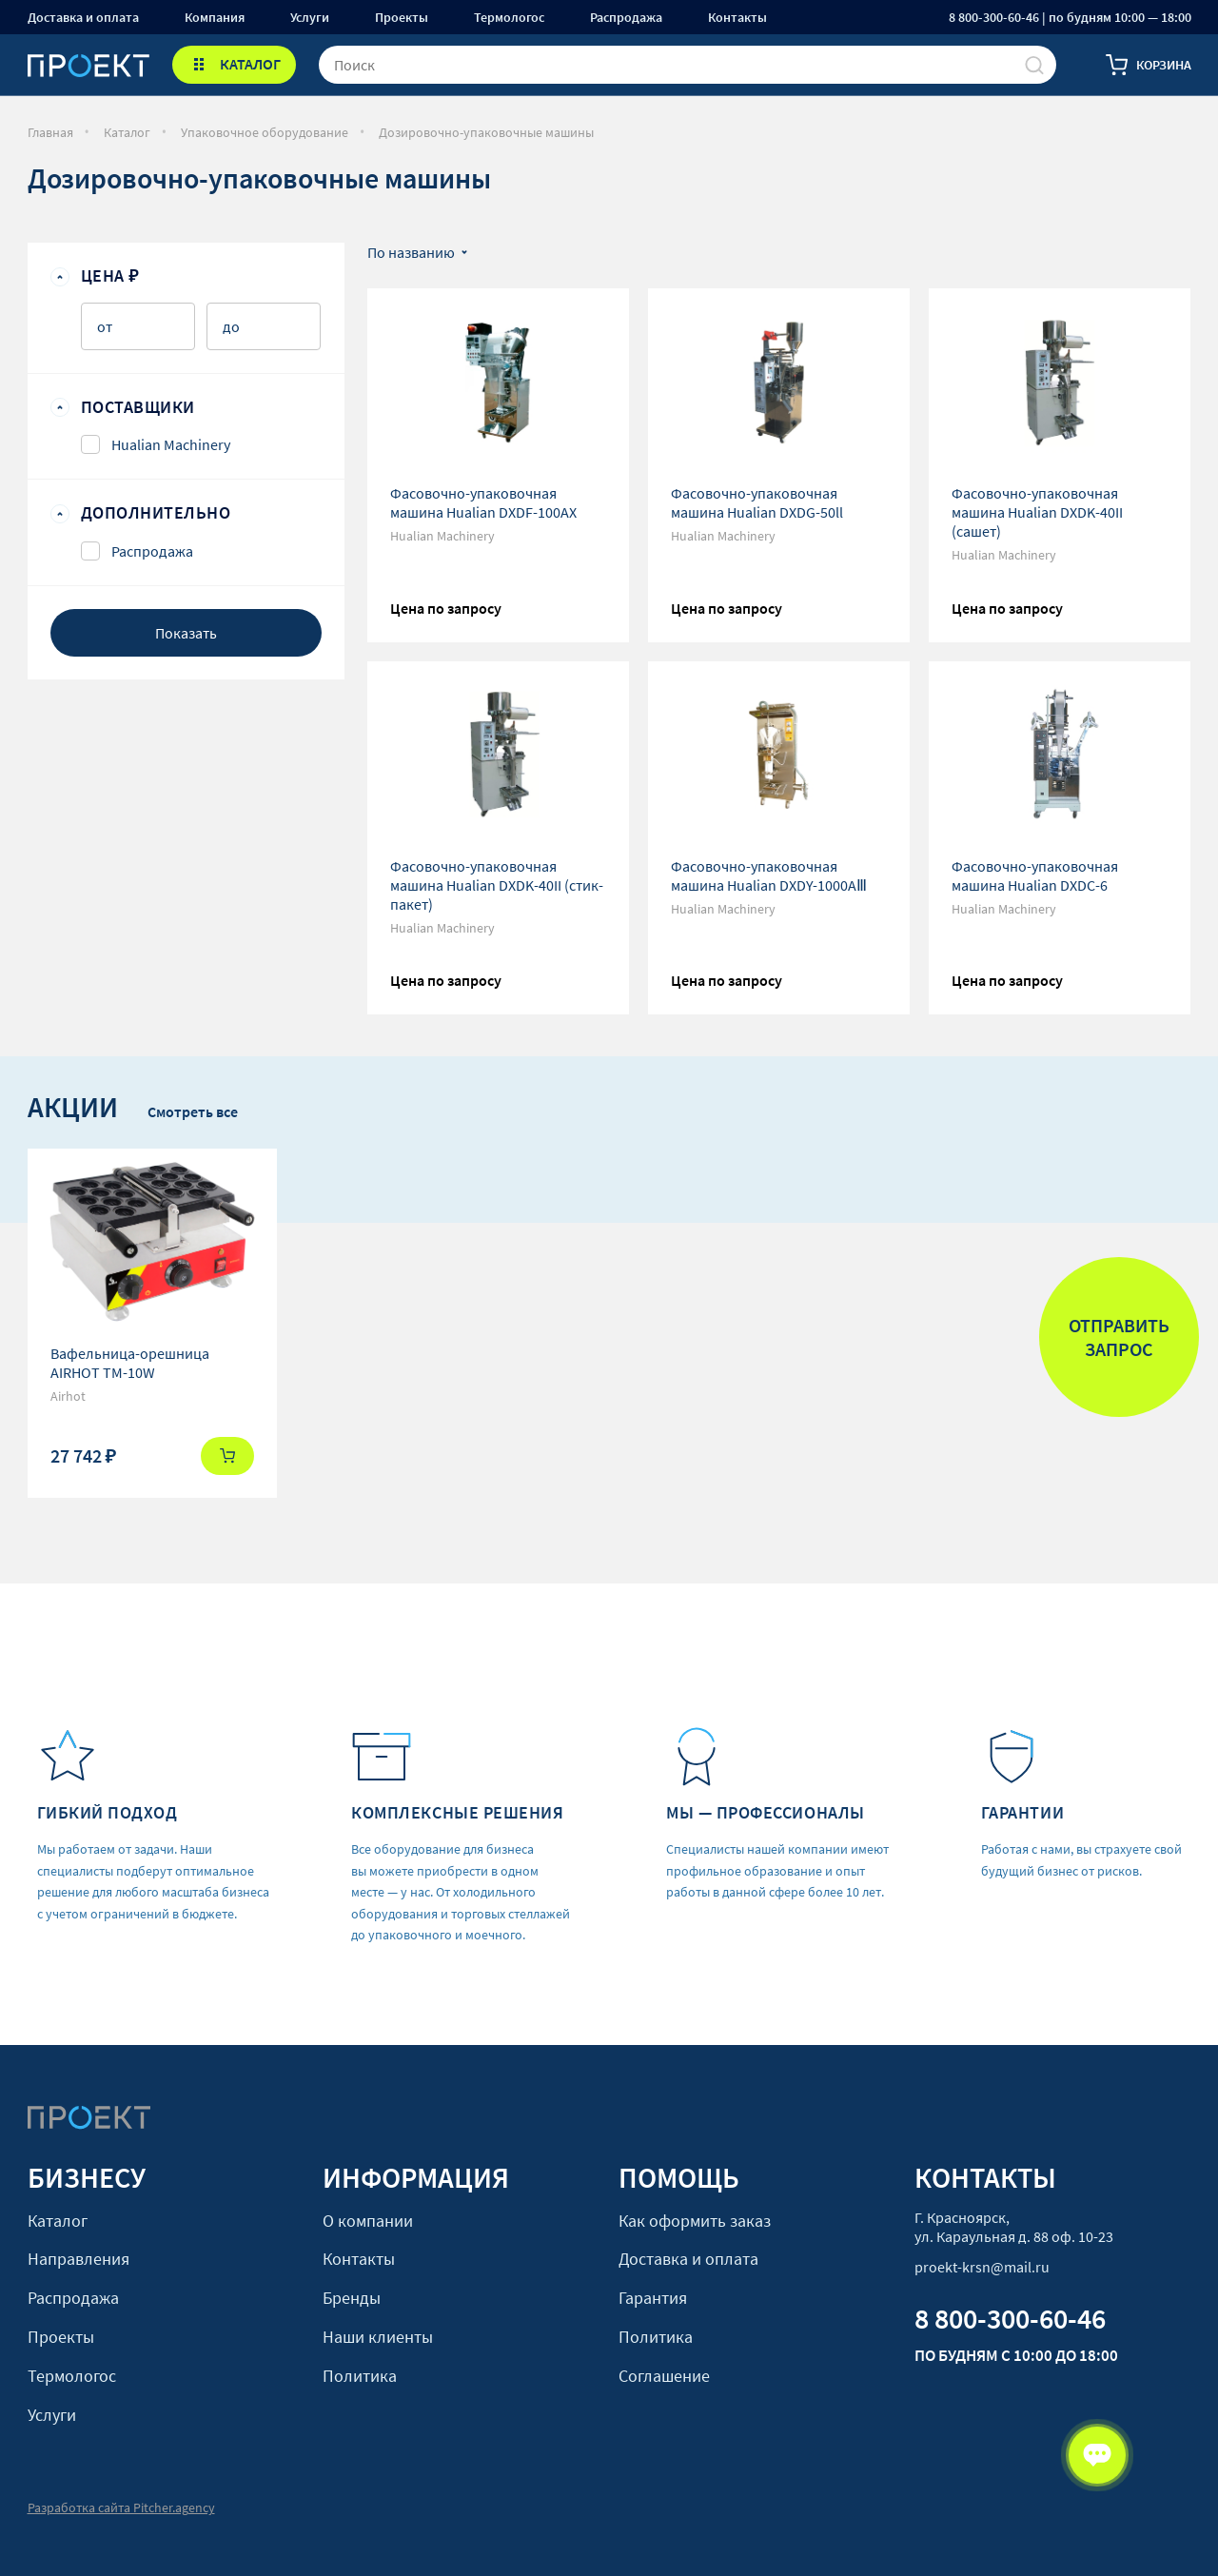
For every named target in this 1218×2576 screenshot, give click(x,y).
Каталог (127, 132)
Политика (360, 2376)
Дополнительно (156, 512)
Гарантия (653, 2298)
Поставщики (138, 407)
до (231, 326)
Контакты (737, 17)
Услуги (309, 17)
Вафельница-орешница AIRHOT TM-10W (129, 1363)
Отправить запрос (1119, 1337)
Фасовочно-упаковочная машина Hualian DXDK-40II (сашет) (1037, 512)
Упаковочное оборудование (264, 132)
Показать (186, 632)
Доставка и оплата (83, 17)
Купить (227, 1456)
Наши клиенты (378, 2337)
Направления (78, 2259)
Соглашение (664, 2376)
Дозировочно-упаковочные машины (486, 132)
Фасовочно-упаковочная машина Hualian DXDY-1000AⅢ (769, 875)
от (104, 326)
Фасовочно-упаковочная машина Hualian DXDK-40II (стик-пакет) (496, 885)
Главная (50, 132)
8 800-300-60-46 (1010, 2318)
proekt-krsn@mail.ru (982, 2266)
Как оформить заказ (695, 2221)
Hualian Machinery (170, 444)
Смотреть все (192, 1111)
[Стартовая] (88, 63)
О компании (368, 2221)
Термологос (509, 17)
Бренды (352, 2298)
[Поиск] (1034, 64)
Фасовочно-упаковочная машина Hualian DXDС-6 (1035, 875)
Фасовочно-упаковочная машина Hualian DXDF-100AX (483, 502)
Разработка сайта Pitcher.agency (121, 2508)
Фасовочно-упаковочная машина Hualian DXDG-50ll (757, 502)
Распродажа (626, 17)
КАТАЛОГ (250, 63)
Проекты (401, 17)
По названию (411, 252)
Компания (215, 17)
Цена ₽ (110, 275)
